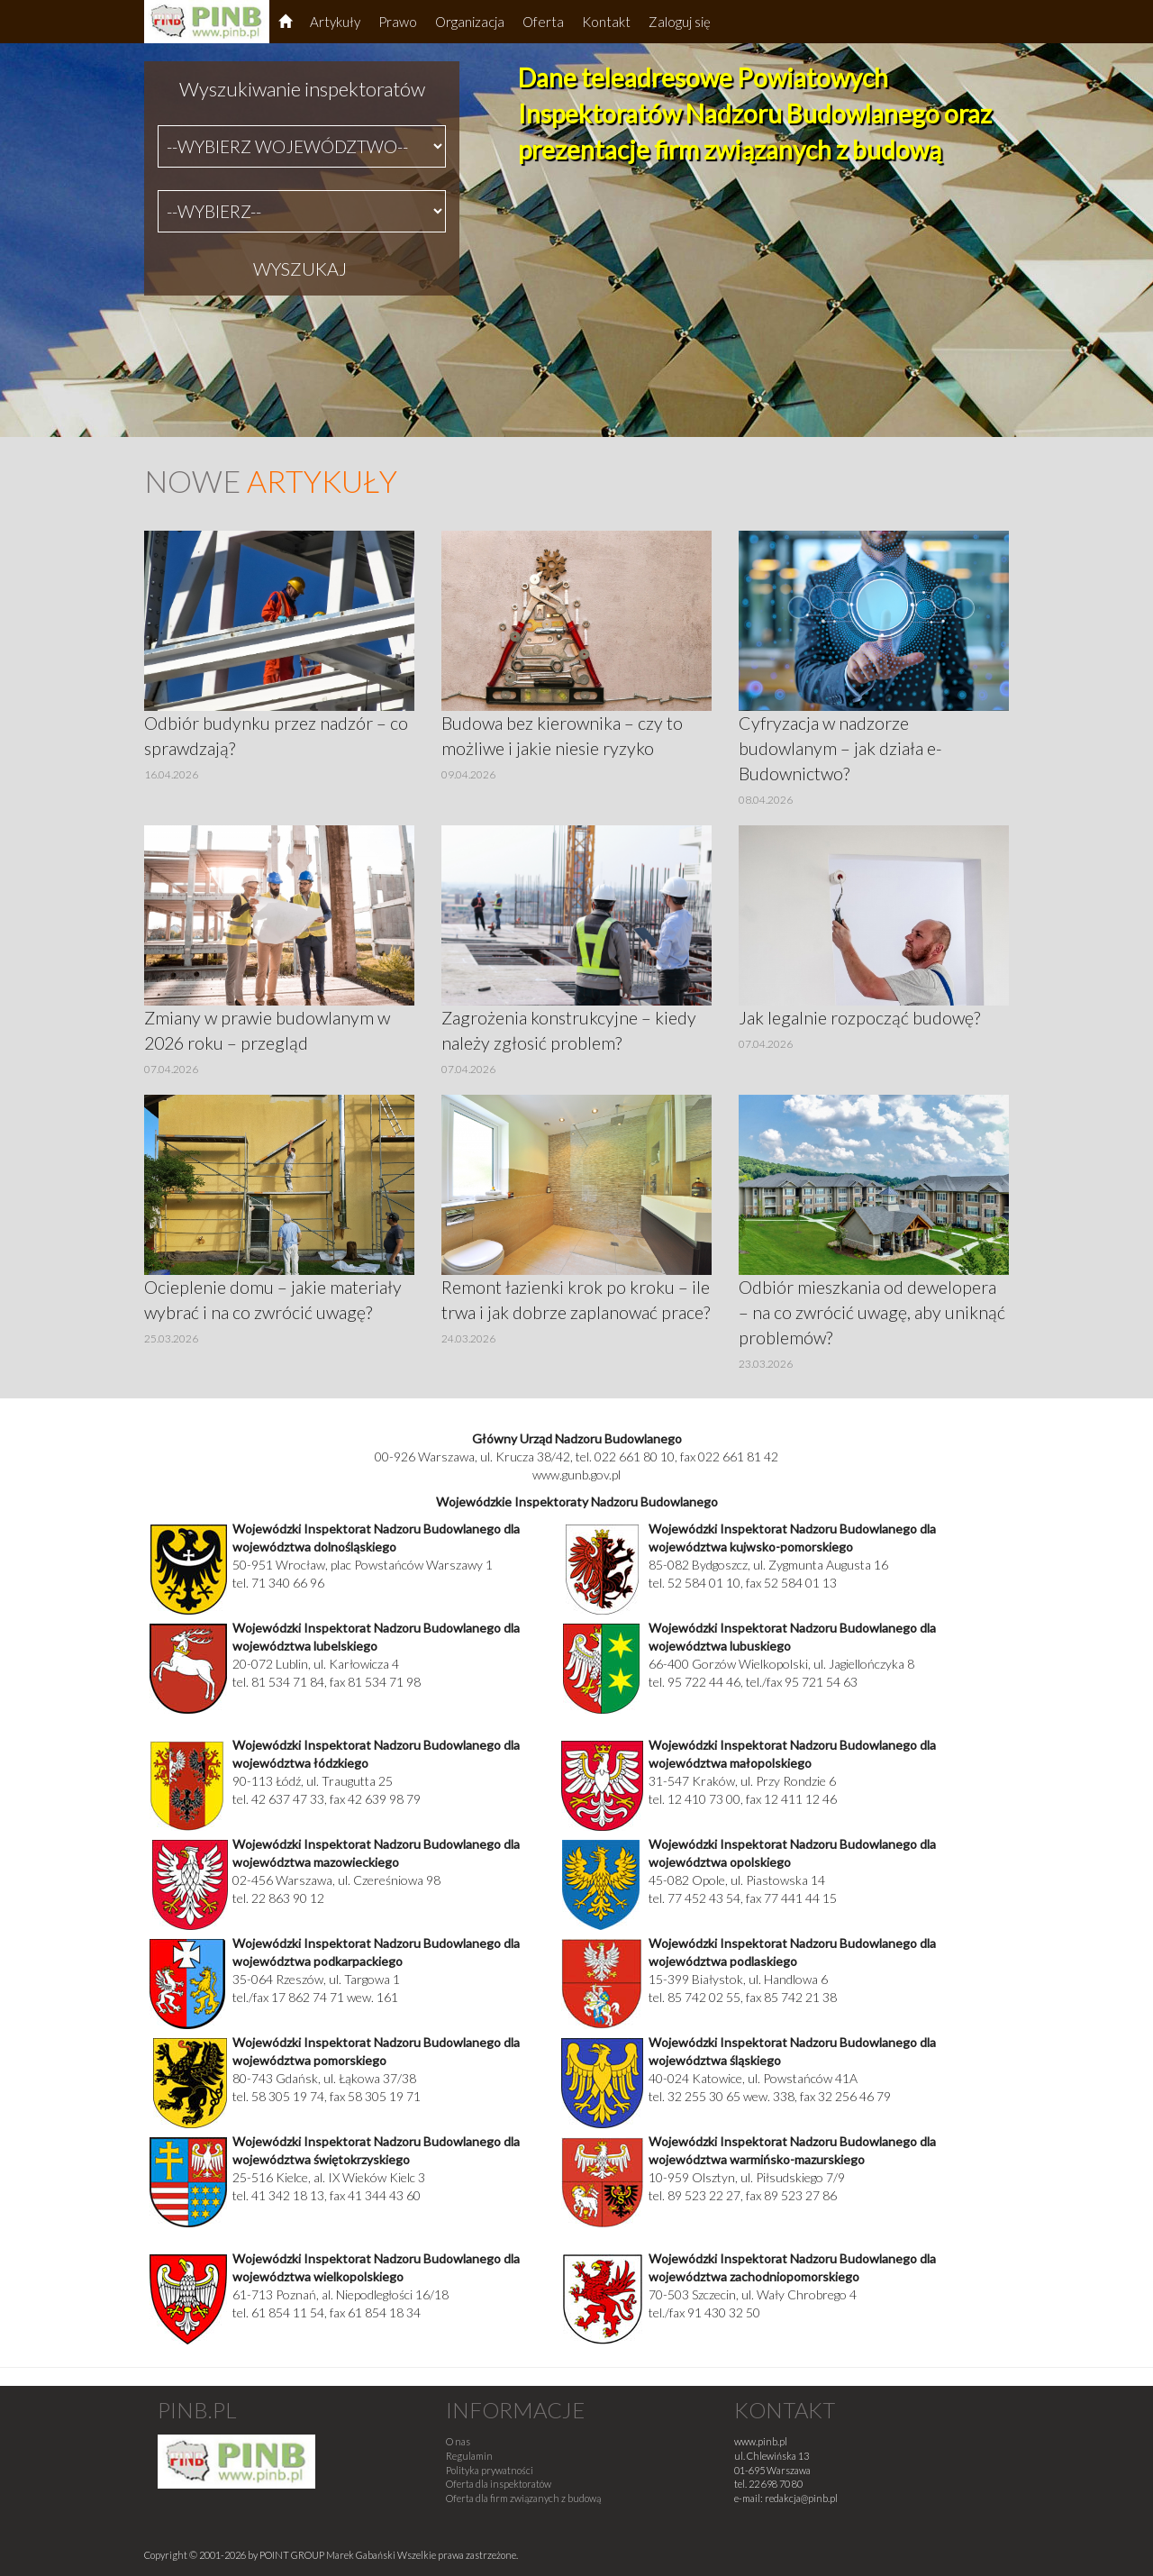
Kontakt (606, 22)
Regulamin (469, 2456)
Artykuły (335, 22)
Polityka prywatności (489, 2470)
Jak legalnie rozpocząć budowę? (859, 1017)
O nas (458, 2441)
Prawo (397, 22)
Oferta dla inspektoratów (498, 2484)
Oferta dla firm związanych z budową (523, 2498)
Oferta (543, 22)
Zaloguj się (680, 22)
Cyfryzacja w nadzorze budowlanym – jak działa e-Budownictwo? (840, 748)
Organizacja (469, 22)
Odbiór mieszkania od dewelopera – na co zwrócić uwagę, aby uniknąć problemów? (872, 1312)
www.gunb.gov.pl (576, 1474)
